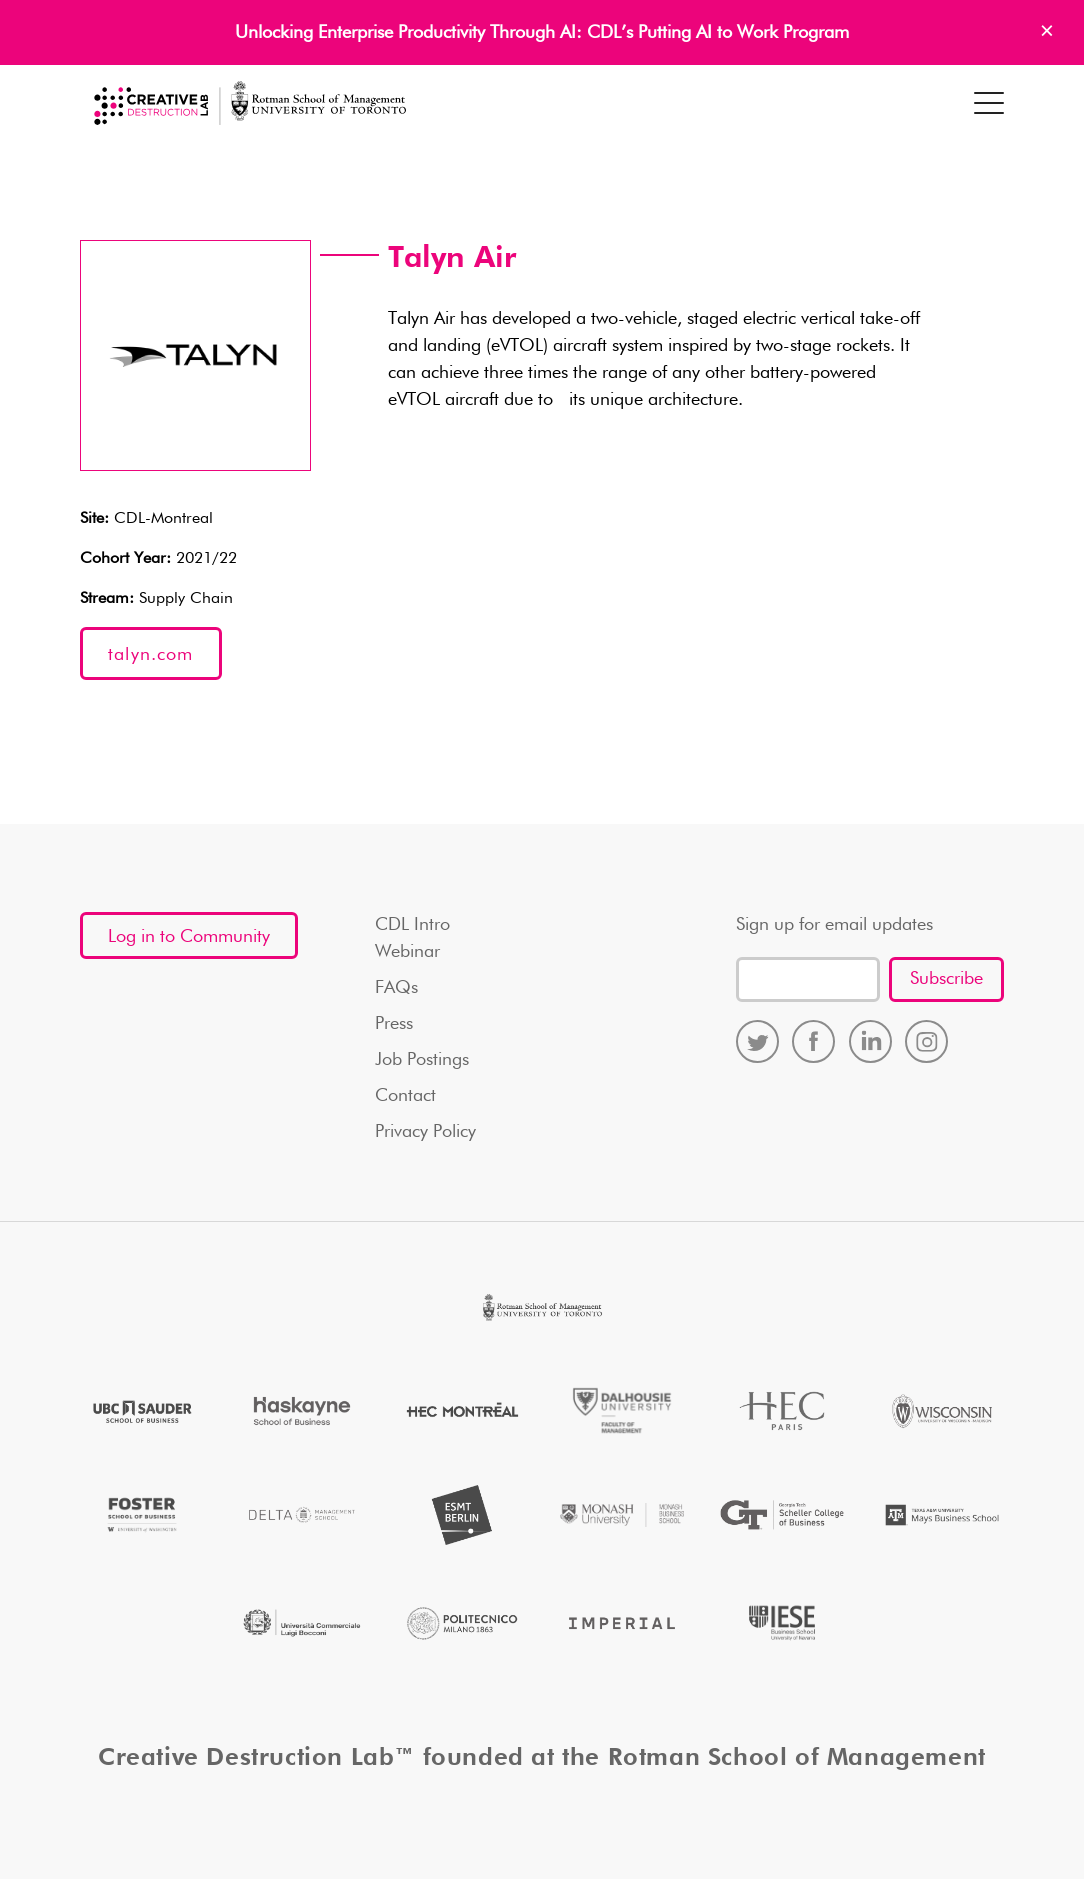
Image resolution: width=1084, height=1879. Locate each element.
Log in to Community (189, 937)
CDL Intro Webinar (412, 938)
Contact (405, 1096)
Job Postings (422, 1060)
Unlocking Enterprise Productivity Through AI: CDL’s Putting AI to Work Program (542, 33)
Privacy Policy (425, 1132)
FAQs (396, 988)
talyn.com (150, 655)
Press (394, 1024)
